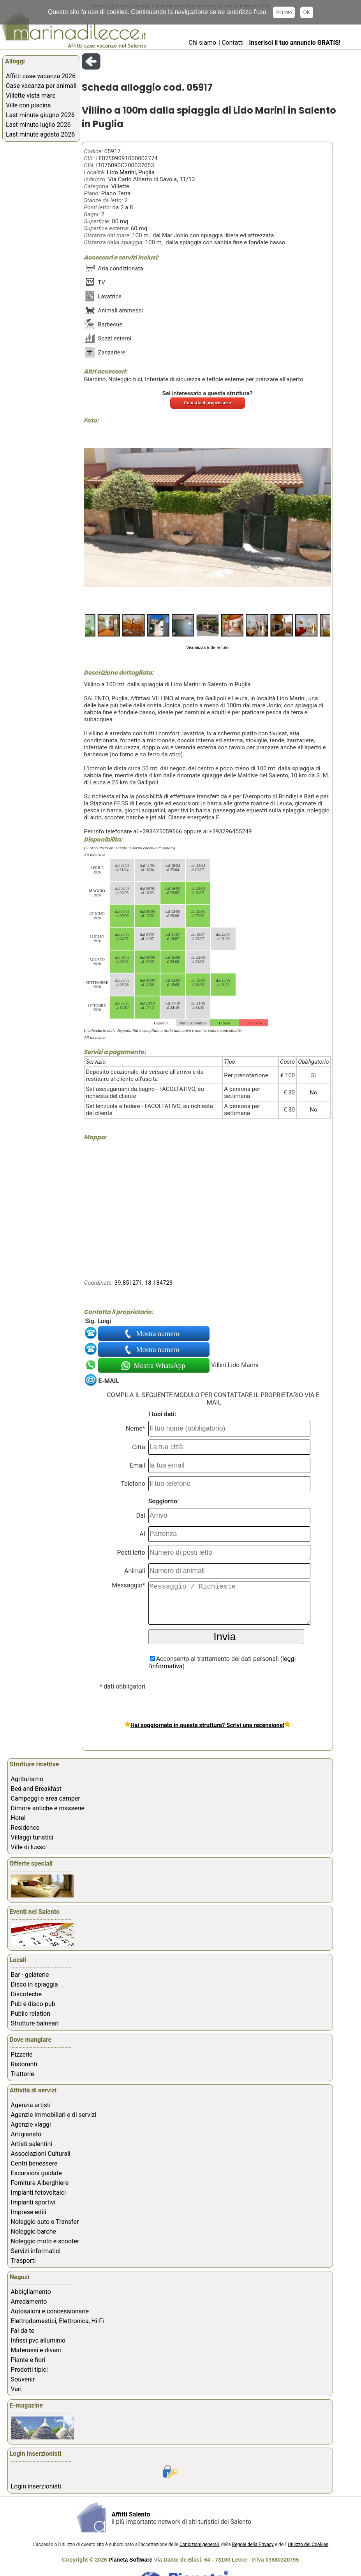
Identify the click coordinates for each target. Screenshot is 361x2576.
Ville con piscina (28, 105)
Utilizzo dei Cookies (308, 2544)
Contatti (233, 42)
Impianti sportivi (33, 2202)
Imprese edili (28, 2212)
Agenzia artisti (31, 2105)
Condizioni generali (199, 2544)
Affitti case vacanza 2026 (41, 76)
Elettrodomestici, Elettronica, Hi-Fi (57, 2321)
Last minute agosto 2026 (40, 134)
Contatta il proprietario (207, 402)
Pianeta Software (131, 2560)
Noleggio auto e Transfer (45, 2221)
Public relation (30, 2013)
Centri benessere (34, 2163)
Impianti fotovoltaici (38, 2192)
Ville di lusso (28, 1847)
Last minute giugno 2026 (40, 115)
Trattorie (22, 2074)
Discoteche (26, 1994)
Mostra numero (158, 1334)
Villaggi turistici (32, 1837)
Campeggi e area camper (45, 1798)
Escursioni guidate (36, 2173)
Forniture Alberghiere (40, 2183)
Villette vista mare (31, 95)
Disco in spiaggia (34, 1984)
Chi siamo (202, 42)
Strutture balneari (35, 2023)
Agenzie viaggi (31, 2124)
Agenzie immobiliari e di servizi (54, 2114)
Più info (284, 12)
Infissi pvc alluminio (38, 2340)
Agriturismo (27, 1779)
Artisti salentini (32, 2144)
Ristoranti (24, 2064)
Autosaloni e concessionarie (50, 2311)
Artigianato (26, 2134)
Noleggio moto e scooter (45, 2241)
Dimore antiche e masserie (48, 1808)
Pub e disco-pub (33, 2004)
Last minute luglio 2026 (38, 124)
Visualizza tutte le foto (207, 647)
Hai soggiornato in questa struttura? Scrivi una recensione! (207, 1725)
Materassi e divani (36, 2350)
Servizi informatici (36, 2251)
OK (306, 12)
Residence (25, 1827)
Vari (16, 2389)
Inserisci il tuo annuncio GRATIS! (295, 42)
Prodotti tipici (29, 2369)
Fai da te (23, 2330)
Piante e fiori (28, 2360)
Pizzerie (22, 2054)
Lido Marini (121, 172)
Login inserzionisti (36, 2486)
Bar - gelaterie (30, 1974)
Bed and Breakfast (36, 1788)
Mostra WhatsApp (158, 1366)
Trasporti (23, 2260)
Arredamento (29, 2301)
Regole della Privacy (253, 2544)
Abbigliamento (31, 2291)
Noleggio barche (33, 2231)
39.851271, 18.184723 (143, 1282)
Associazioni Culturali (40, 2153)
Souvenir (23, 2379)
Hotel (18, 1818)
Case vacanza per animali (41, 85)
